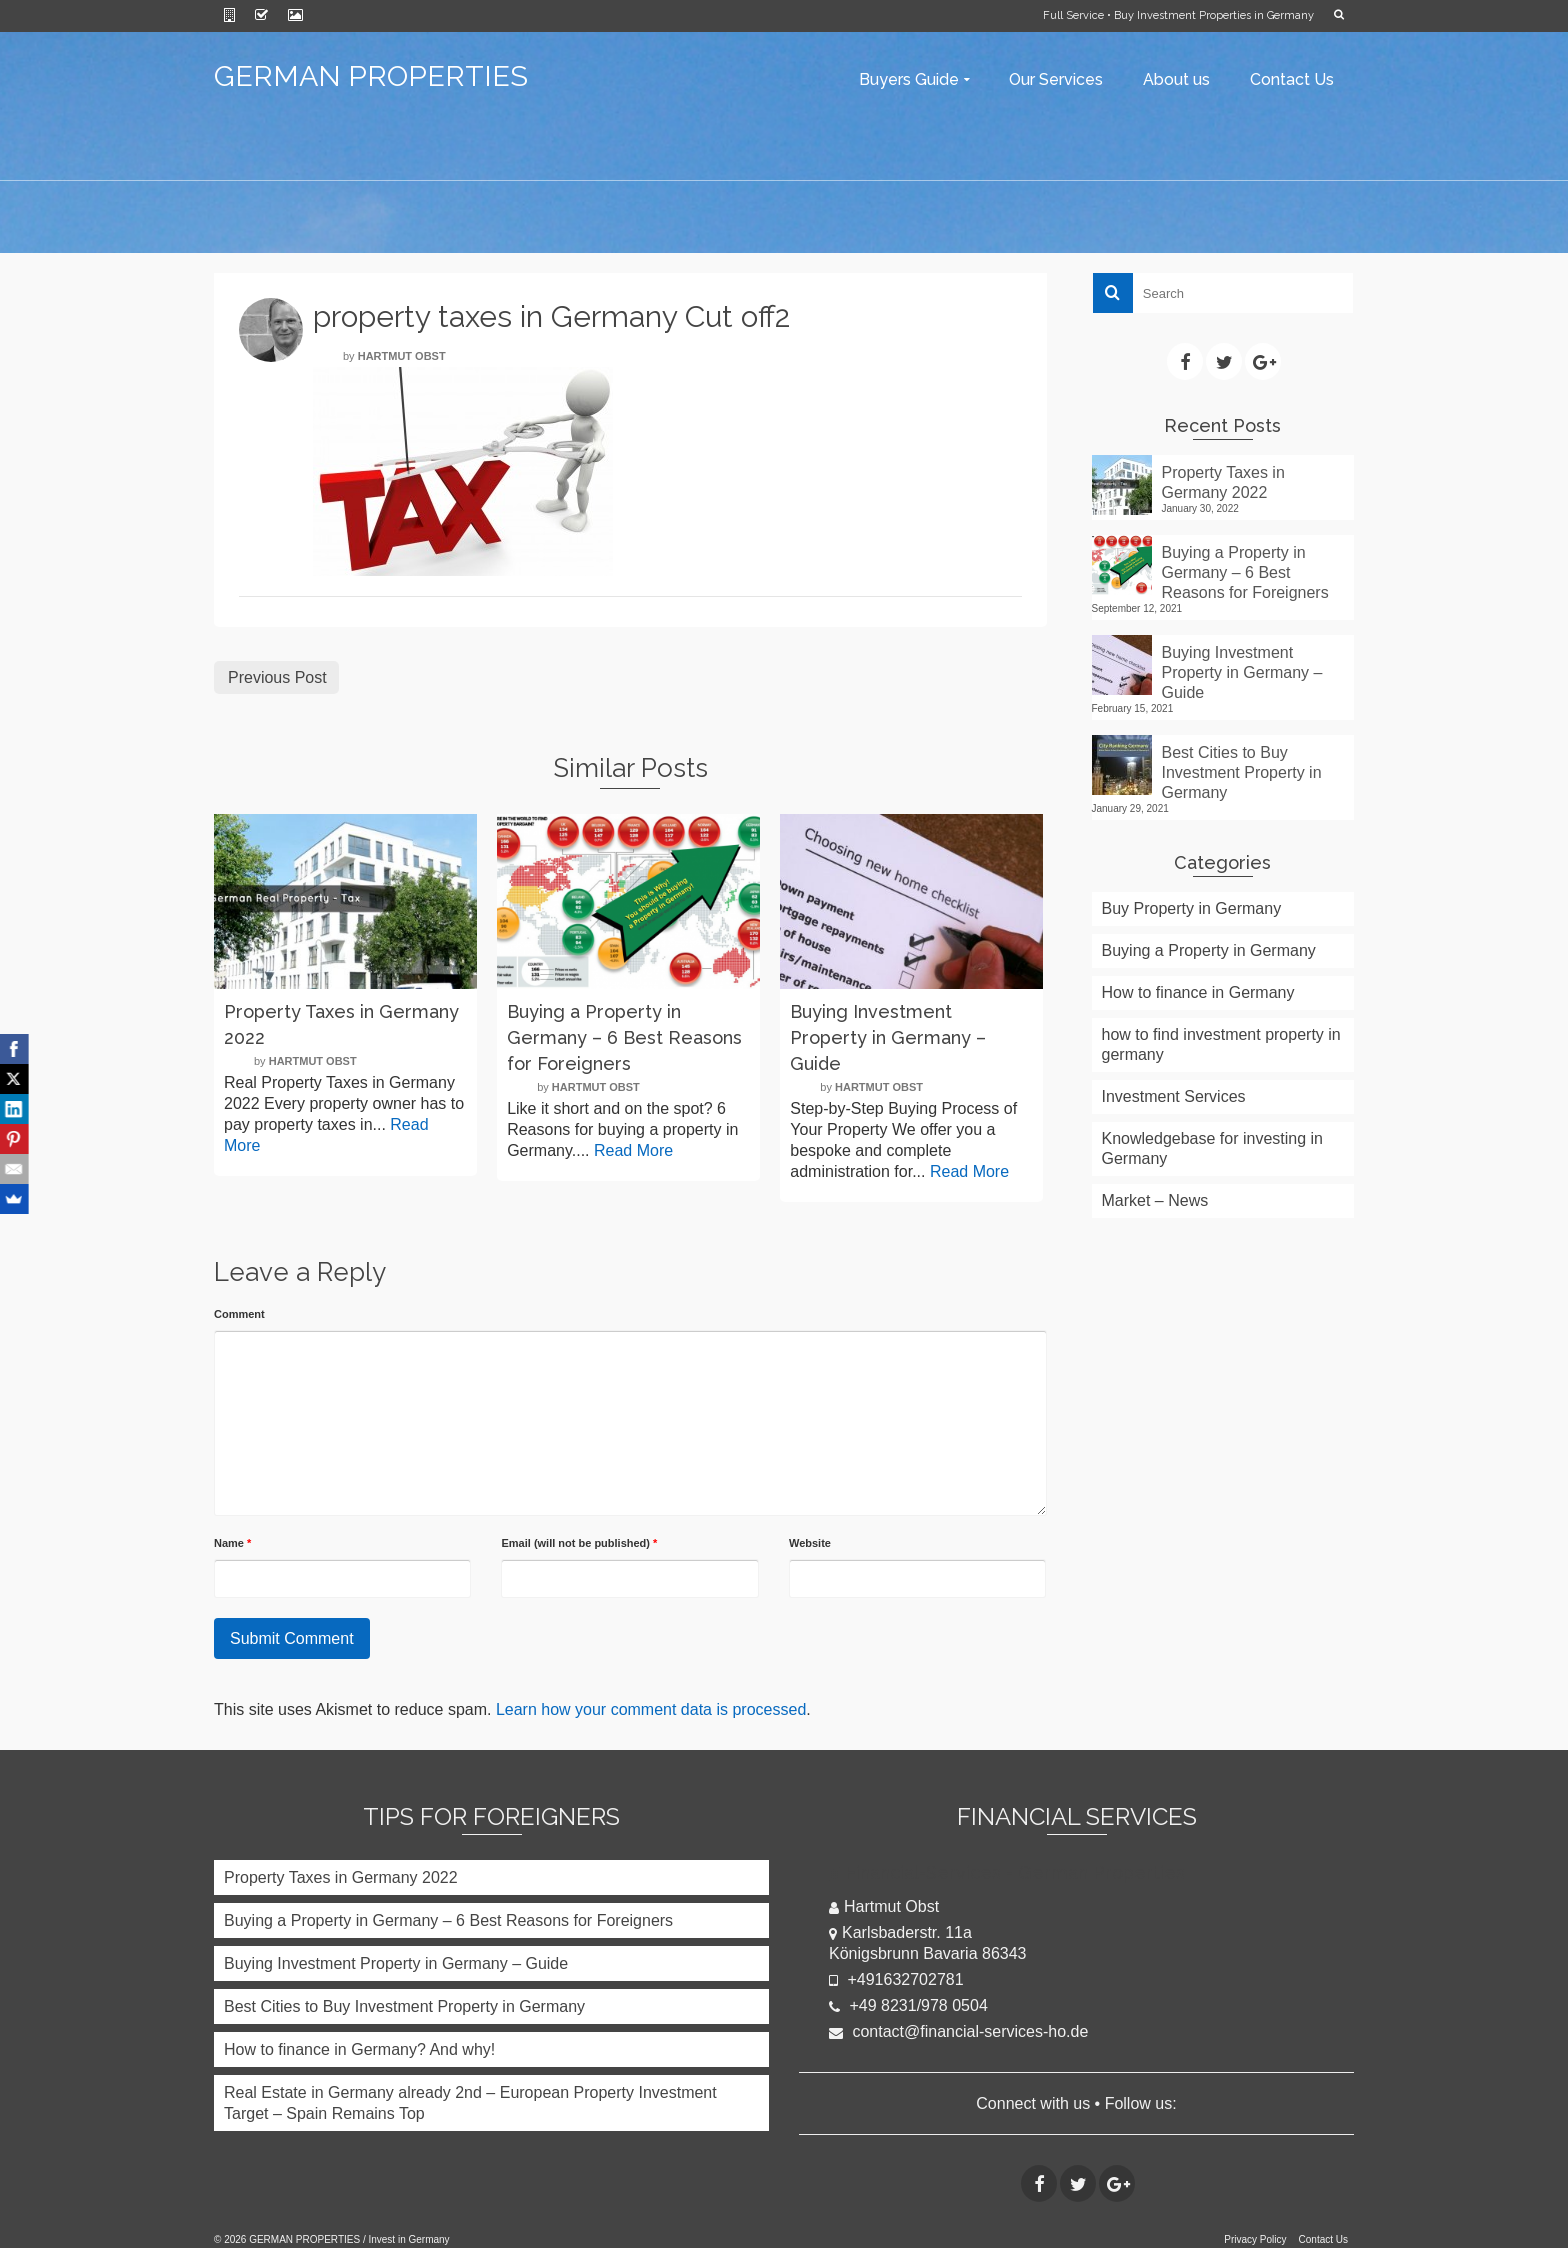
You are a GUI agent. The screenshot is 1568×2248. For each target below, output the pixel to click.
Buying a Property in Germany (1209, 950)
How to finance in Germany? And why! (359, 2049)
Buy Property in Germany (1192, 908)
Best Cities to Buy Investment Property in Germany (1242, 772)
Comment (239, 1314)
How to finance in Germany (1198, 992)
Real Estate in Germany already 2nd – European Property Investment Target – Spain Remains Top (470, 2103)
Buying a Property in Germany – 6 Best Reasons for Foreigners (1245, 572)
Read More (633, 1150)
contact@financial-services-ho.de (958, 2031)
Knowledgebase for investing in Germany (1212, 1148)
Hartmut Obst (402, 356)
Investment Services (1174, 1096)
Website (810, 1543)
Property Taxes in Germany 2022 (1223, 482)
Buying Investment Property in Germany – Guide (1242, 672)
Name (232, 1543)
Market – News (1155, 1200)
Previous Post (277, 677)
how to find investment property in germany (1221, 1044)
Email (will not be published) (579, 1543)
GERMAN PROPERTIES (371, 76)
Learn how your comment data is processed (651, 1709)
